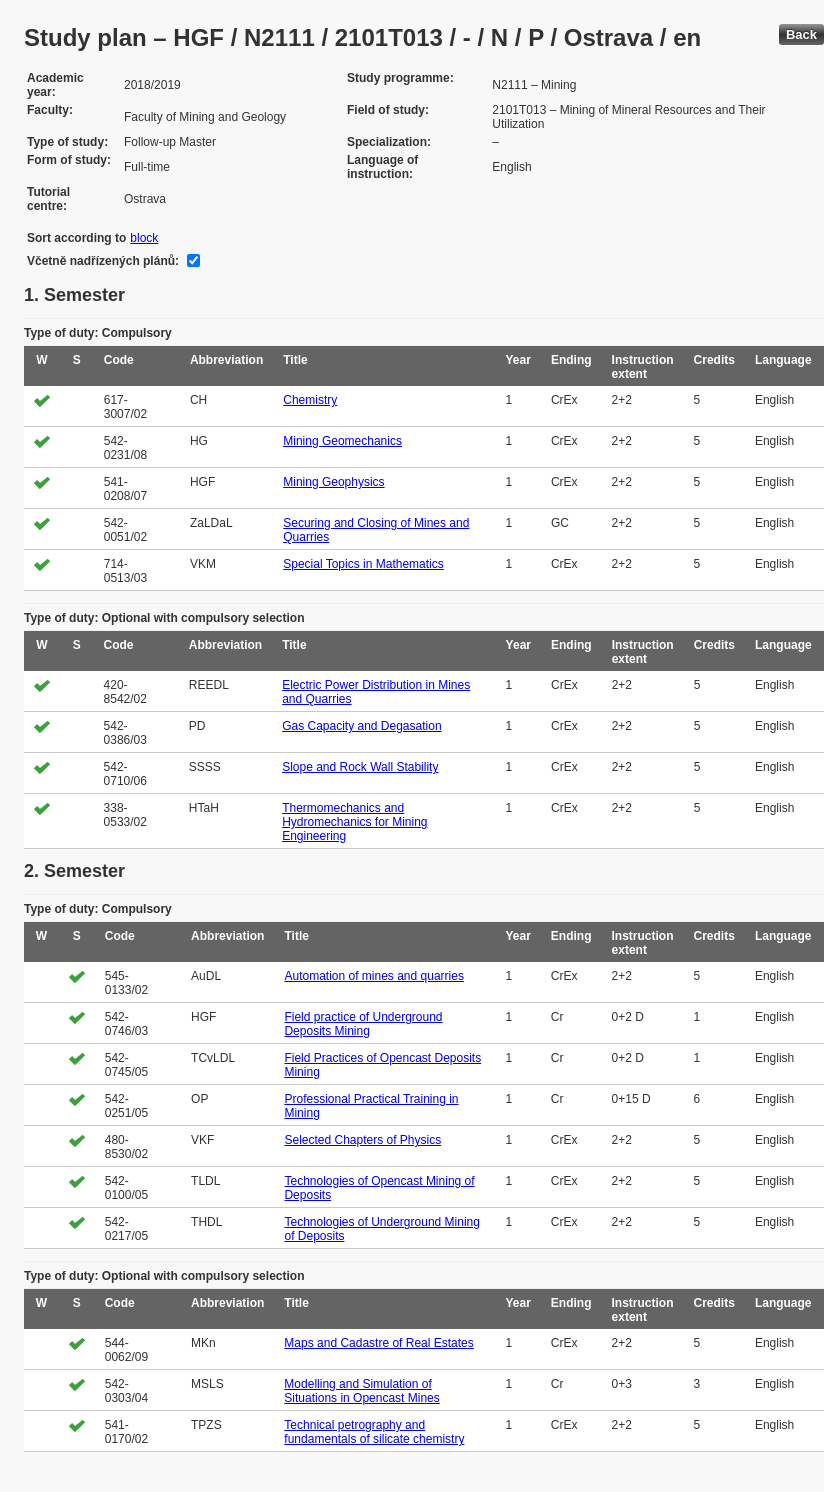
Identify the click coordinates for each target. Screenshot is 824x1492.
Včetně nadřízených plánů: (103, 261)
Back (801, 34)
